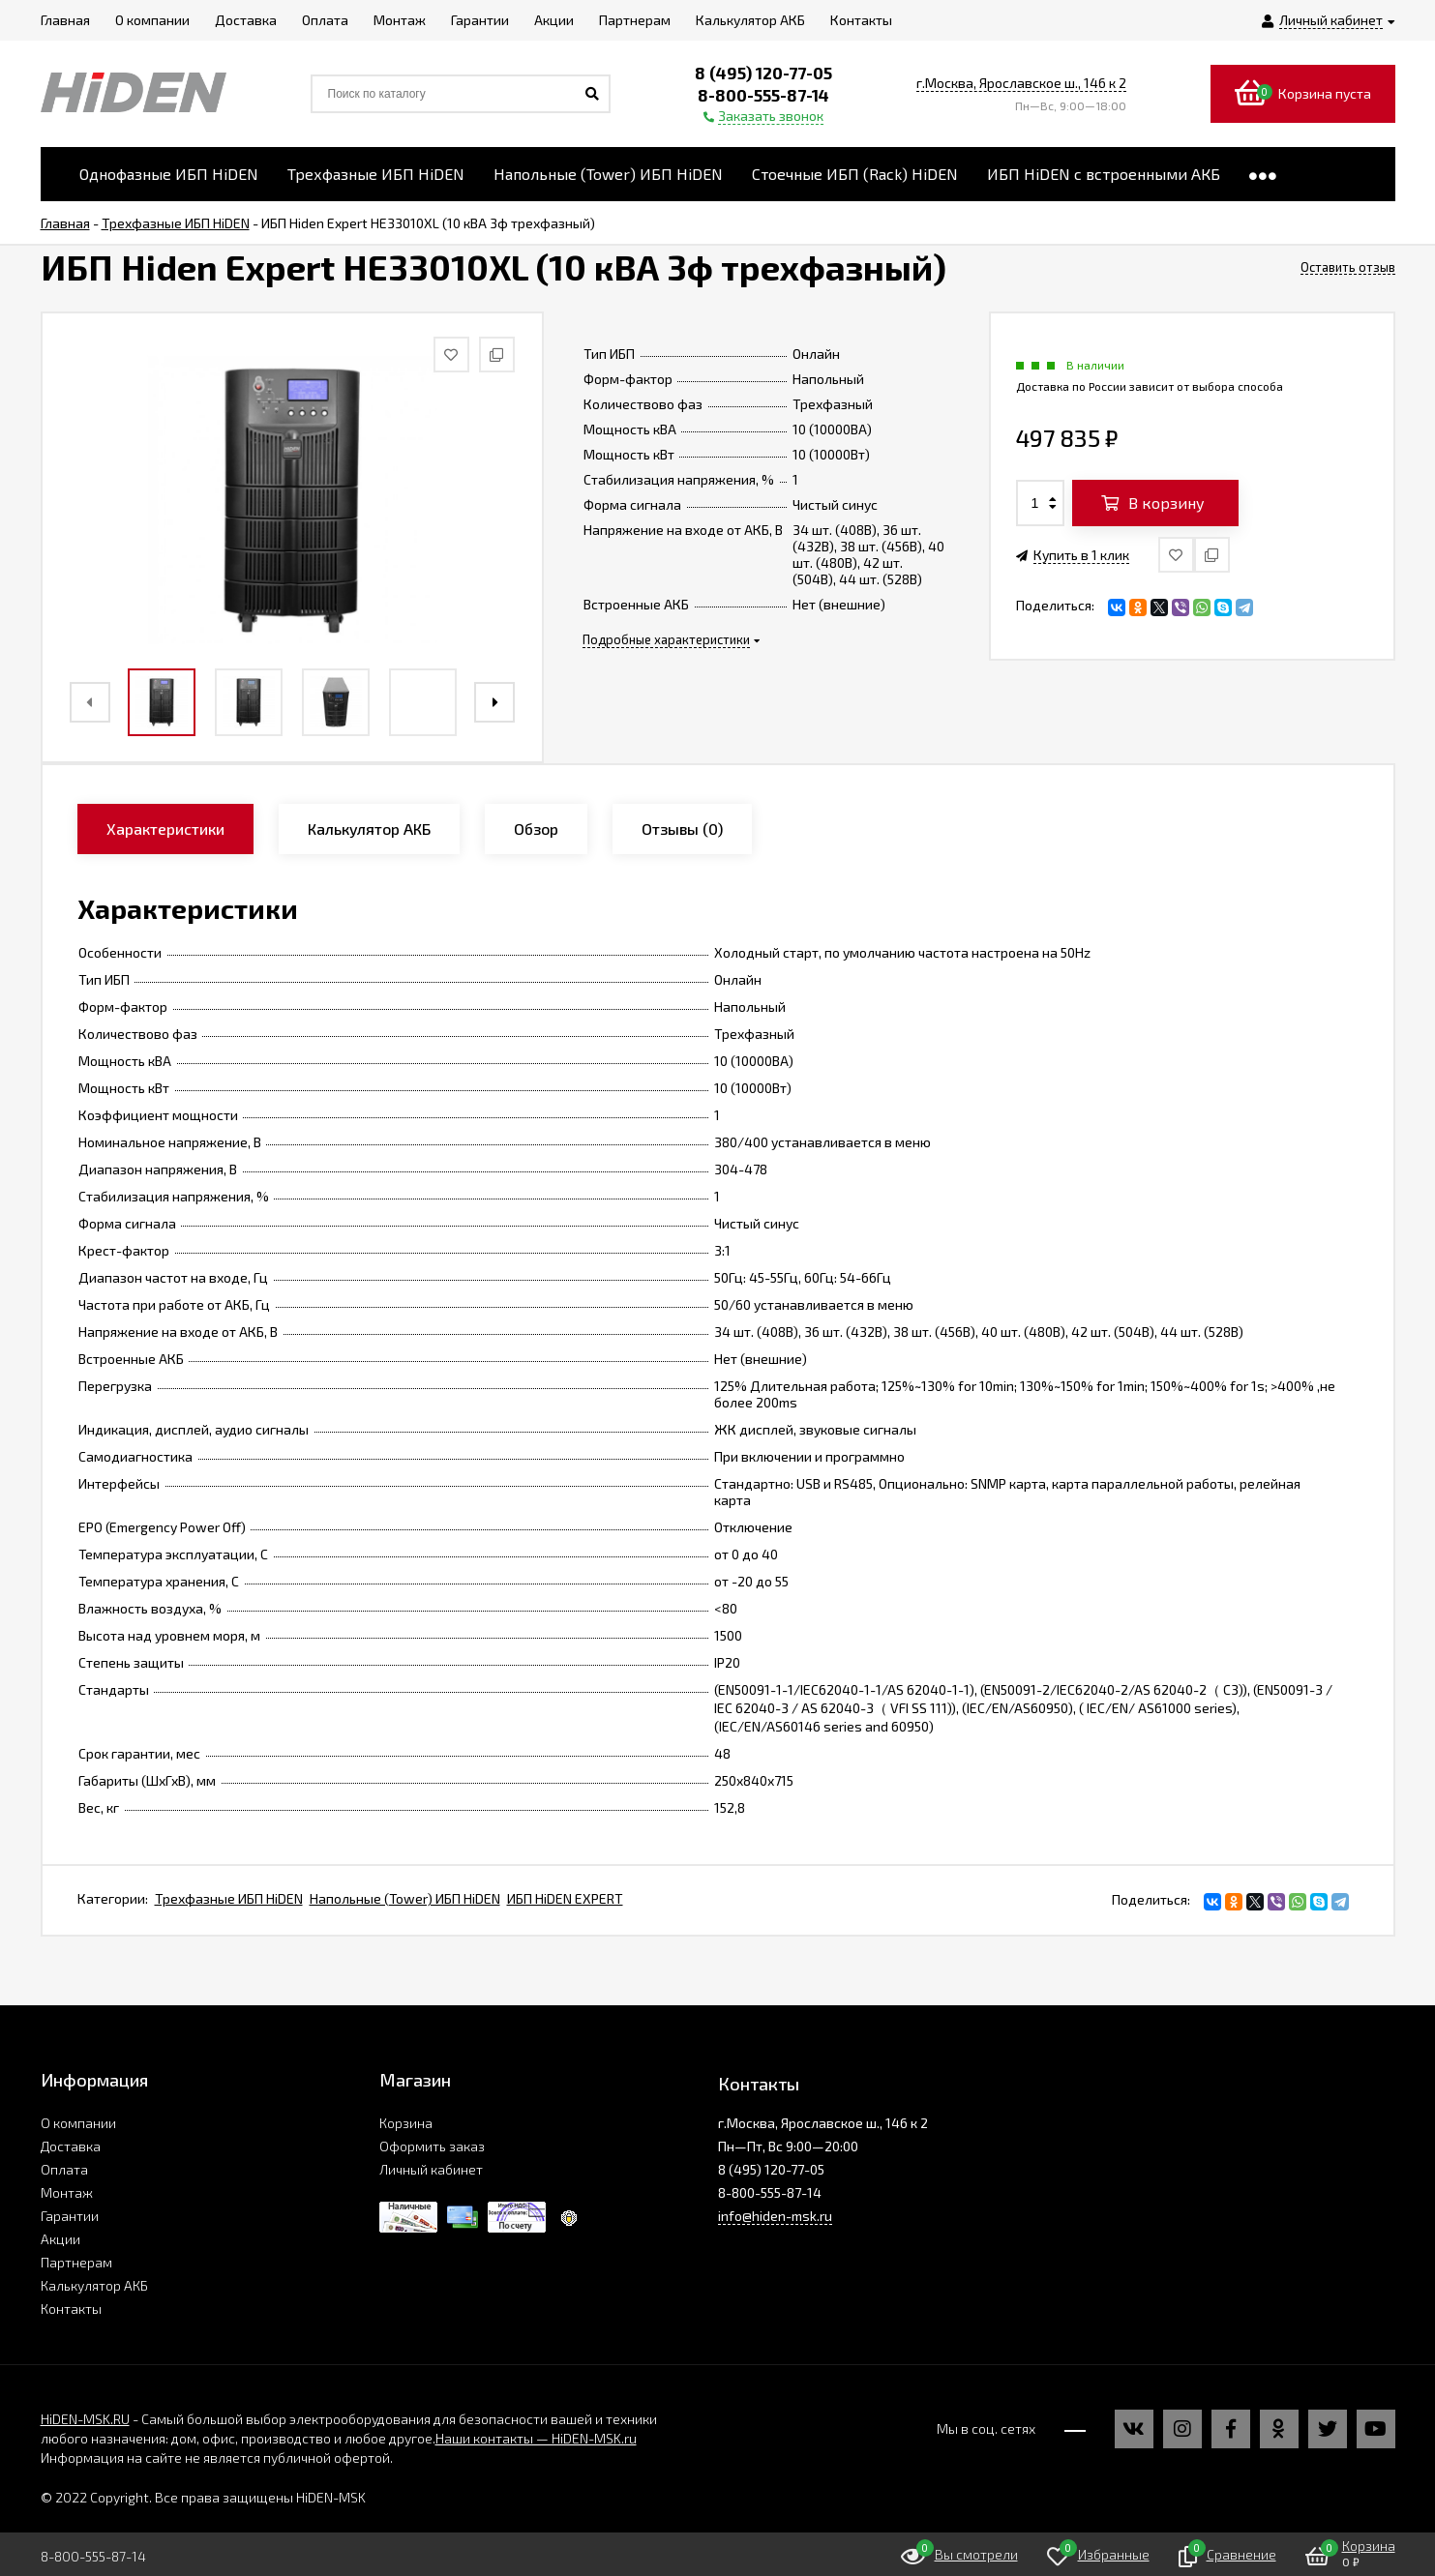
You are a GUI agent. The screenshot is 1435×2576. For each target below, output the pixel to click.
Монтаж (67, 2192)
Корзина (406, 2123)
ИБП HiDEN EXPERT (565, 1898)
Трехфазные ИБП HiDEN (229, 1898)
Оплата (64, 2169)
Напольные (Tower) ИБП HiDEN (405, 1898)
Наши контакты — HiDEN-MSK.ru (536, 2438)
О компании (78, 2123)
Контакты (71, 2308)
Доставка (71, 2146)
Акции (60, 2239)
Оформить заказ (432, 2146)
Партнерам (76, 2262)
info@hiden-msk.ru (775, 2215)
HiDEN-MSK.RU (85, 2419)
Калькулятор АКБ (94, 2285)
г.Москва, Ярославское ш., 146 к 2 (1021, 82)
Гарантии (70, 2215)
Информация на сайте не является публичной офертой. (217, 2457)
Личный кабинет (431, 2169)
